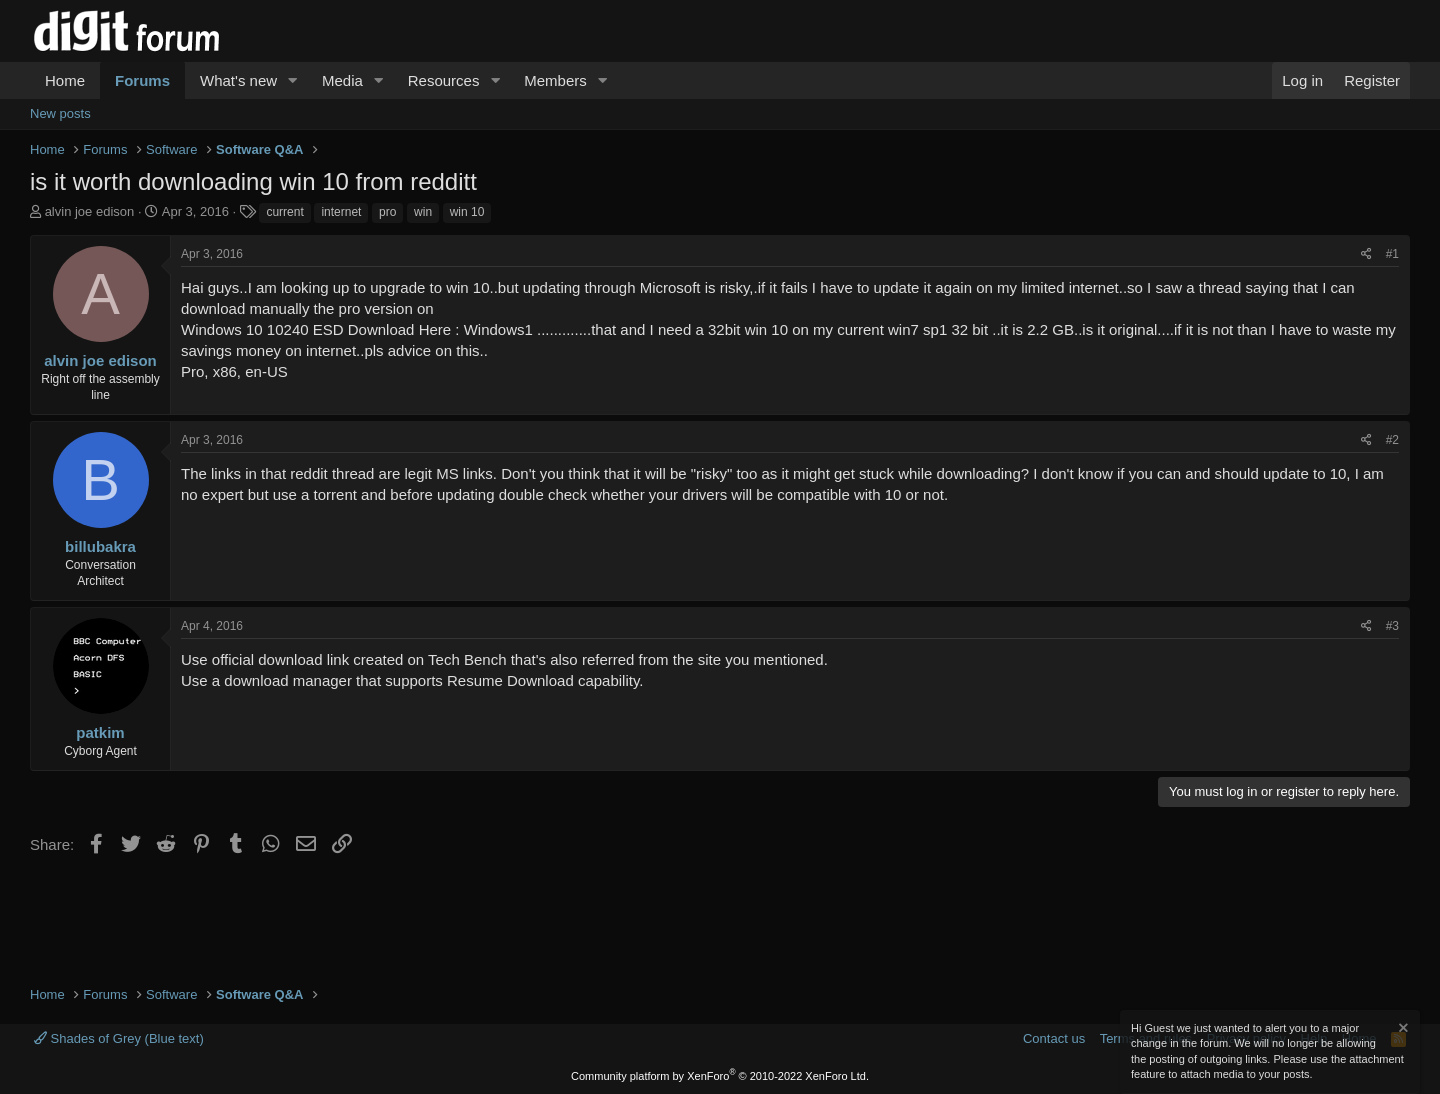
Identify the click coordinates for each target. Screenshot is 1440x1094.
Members (555, 80)
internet (341, 212)
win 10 (467, 212)
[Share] (1366, 254)
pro (387, 212)
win (423, 212)
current (284, 212)
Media (342, 80)
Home (65, 80)
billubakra (100, 546)
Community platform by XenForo (720, 1076)
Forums (142, 80)
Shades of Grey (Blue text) (119, 1038)
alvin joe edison (90, 211)
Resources (444, 80)
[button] (293, 80)
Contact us (1054, 1038)
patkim (100, 732)
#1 (1392, 254)
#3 (1392, 626)
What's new (238, 80)
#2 (1392, 440)
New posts (60, 113)
